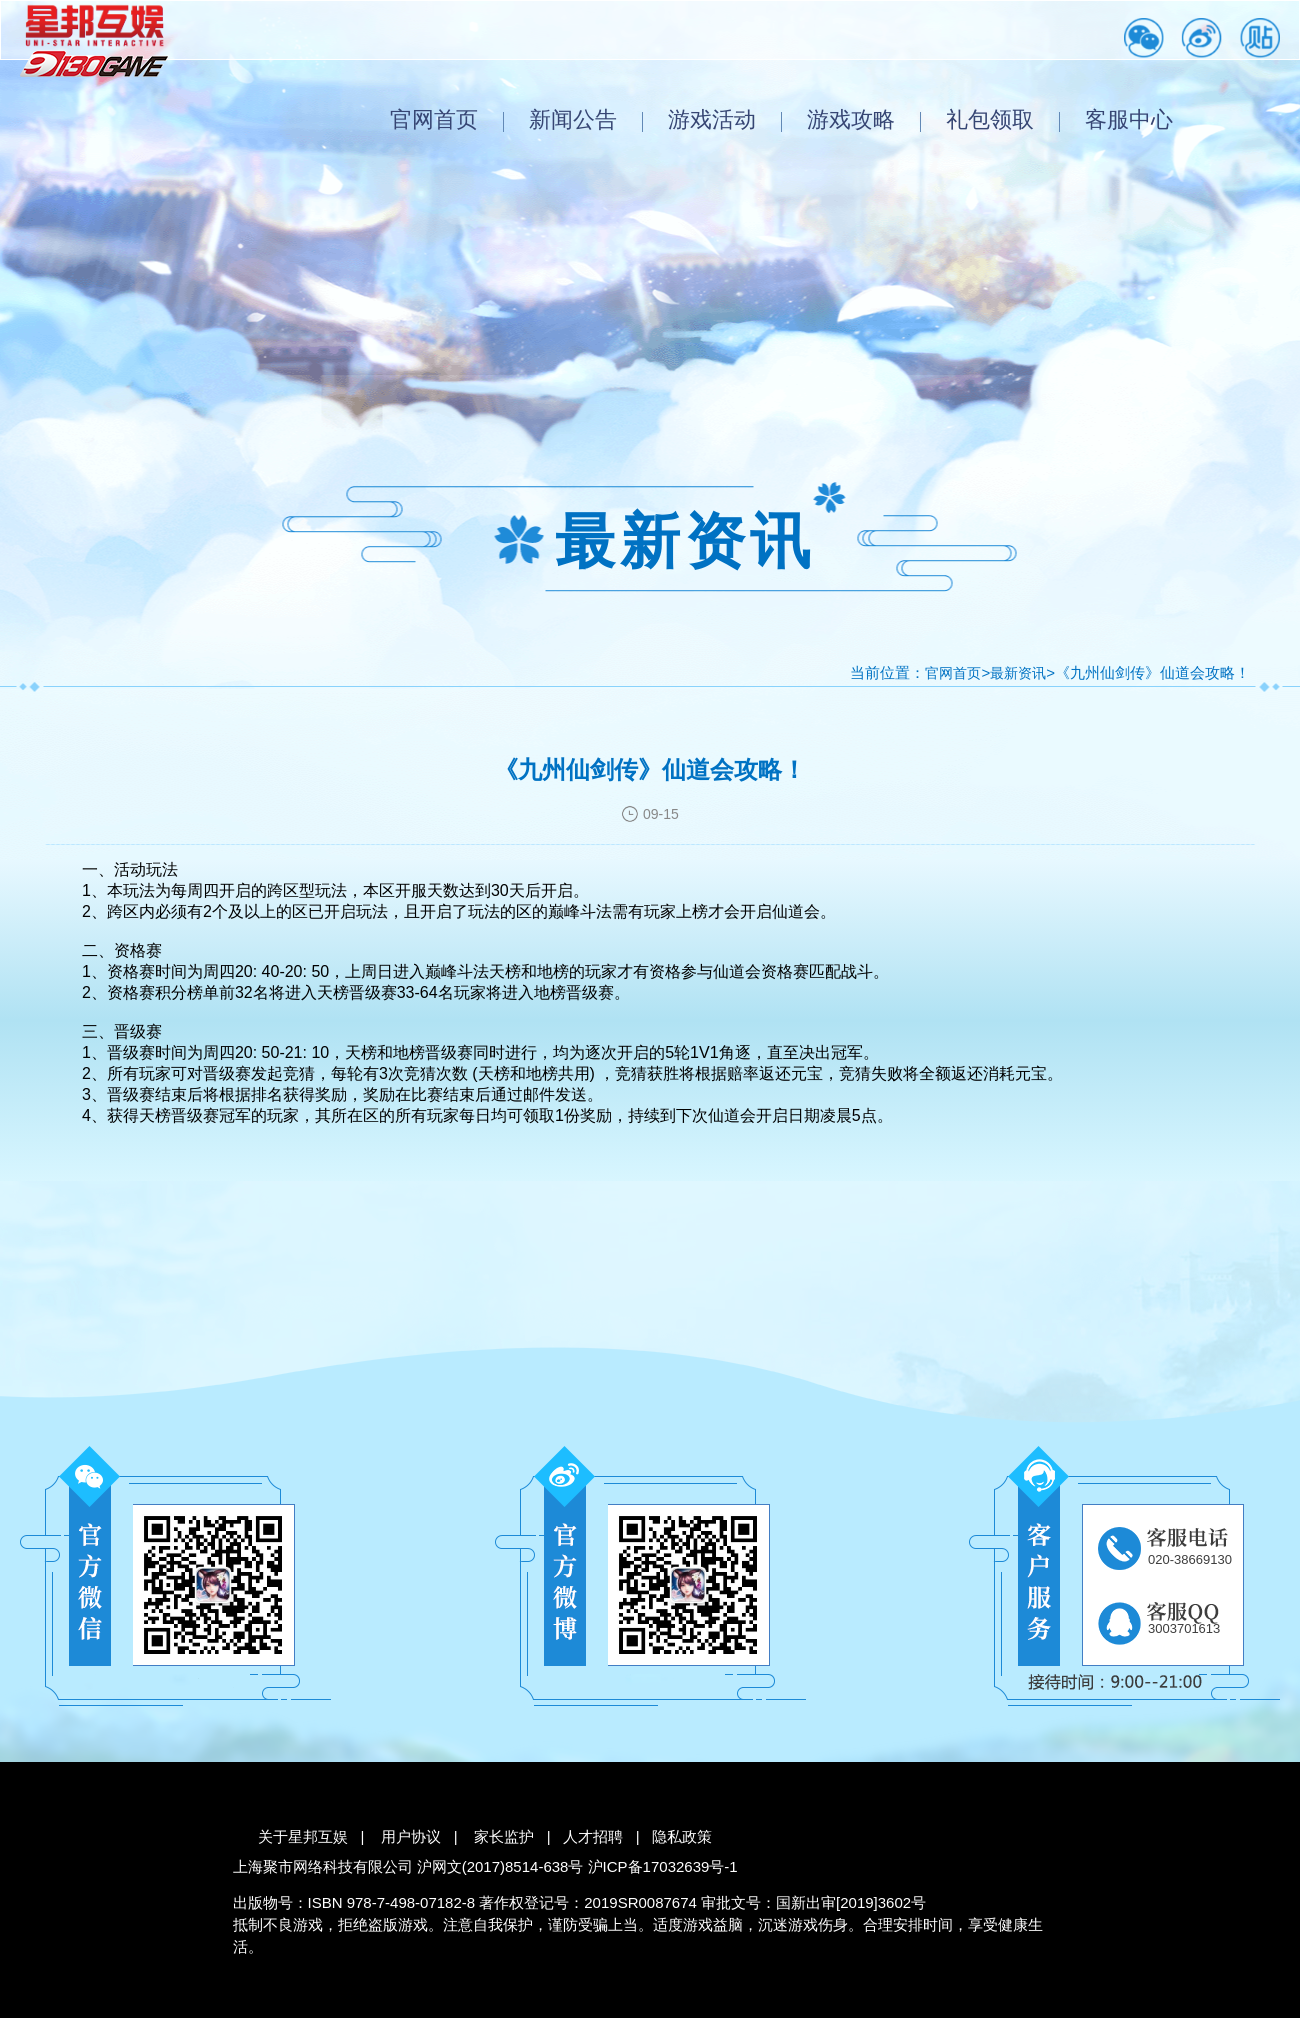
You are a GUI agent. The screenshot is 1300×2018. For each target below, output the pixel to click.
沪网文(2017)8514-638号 (500, 1866)
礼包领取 (990, 119)
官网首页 (434, 119)
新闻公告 (573, 119)
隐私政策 (682, 1836)
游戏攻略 (851, 119)
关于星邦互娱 (303, 1836)
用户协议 (411, 1836)
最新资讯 (1018, 673)
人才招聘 (593, 1836)
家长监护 (504, 1836)
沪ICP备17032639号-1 (663, 1866)
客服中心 (1129, 119)
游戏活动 (712, 119)
